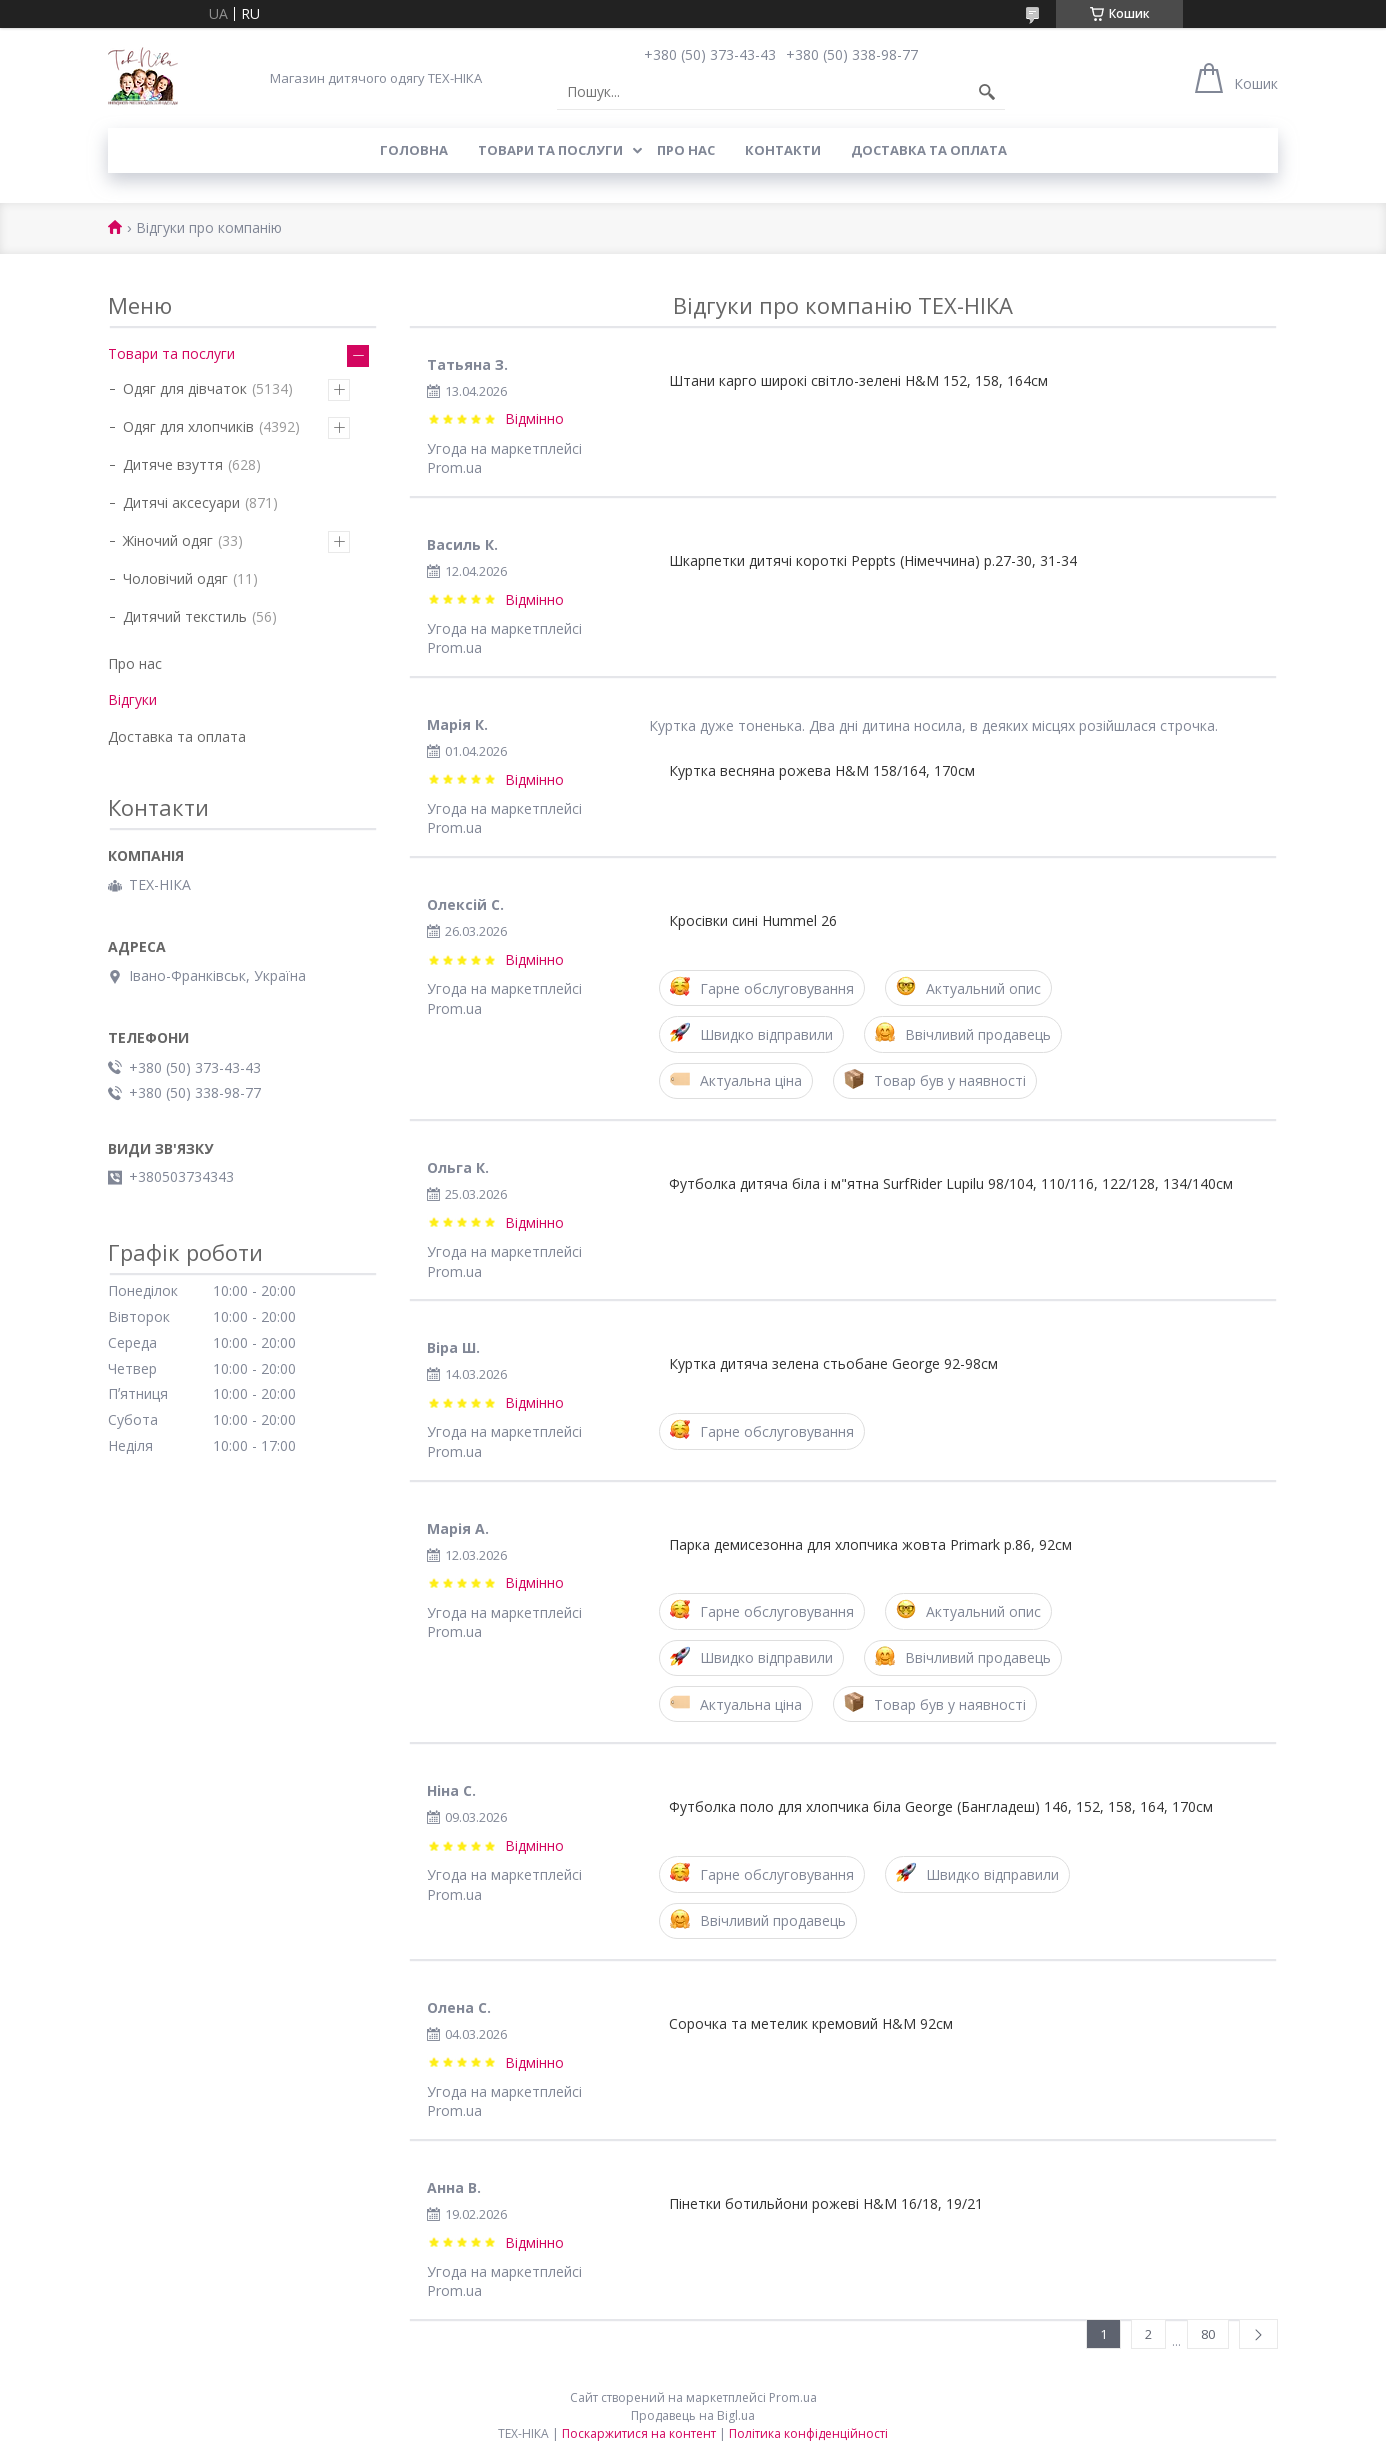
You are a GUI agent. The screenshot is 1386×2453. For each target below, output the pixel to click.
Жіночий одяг (168, 540)
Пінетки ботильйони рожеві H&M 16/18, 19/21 (826, 2203)
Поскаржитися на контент (639, 2433)
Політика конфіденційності (808, 2433)
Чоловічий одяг (175, 578)
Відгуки (132, 699)
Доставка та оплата (929, 150)
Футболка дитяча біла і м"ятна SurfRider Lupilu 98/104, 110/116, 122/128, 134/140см (951, 1183)
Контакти (783, 150)
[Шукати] (987, 92)
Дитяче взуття (173, 464)
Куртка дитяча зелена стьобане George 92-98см (833, 1363)
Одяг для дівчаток (185, 388)
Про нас (686, 150)
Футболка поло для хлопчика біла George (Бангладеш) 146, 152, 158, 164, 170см (941, 1806)
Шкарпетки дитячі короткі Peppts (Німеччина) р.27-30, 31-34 (873, 560)
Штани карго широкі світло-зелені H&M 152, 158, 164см (858, 380)
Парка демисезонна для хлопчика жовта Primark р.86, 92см (870, 1544)
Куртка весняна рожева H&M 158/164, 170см (822, 770)
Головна (414, 150)
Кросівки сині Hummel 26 (753, 920)
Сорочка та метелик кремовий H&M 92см (811, 2023)
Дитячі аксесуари (181, 502)
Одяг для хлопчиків (188, 426)
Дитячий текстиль (185, 616)
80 (1208, 2334)
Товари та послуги (550, 150)
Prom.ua (793, 2397)
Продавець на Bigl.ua (693, 2415)
